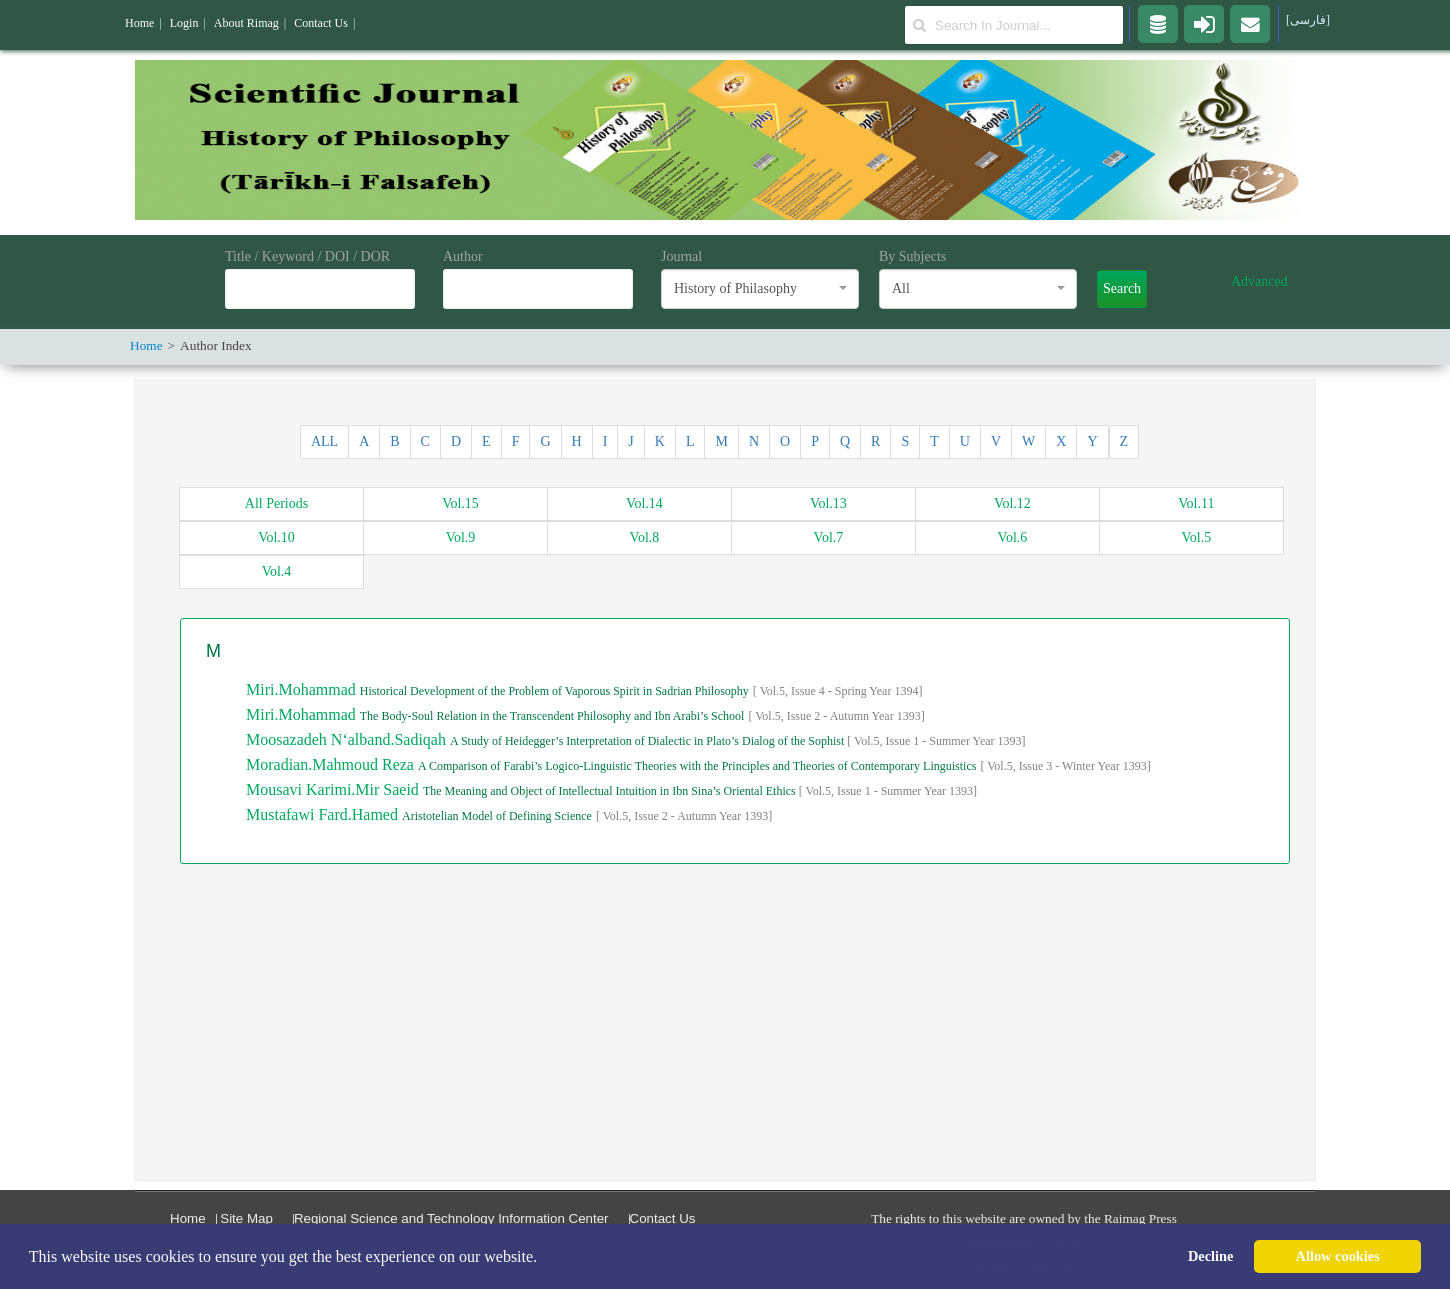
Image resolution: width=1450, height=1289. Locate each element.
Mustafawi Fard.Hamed (324, 814)
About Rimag (246, 23)
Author (463, 256)
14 (644, 503)
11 (1196, 503)
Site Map (246, 1218)
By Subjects (912, 256)
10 (276, 537)
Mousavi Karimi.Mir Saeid (334, 789)
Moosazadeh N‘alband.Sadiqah (348, 739)
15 (460, 503)
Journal (681, 256)
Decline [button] (1211, 1256)
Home (188, 1218)
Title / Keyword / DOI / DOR (307, 256)
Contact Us (663, 1218)
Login (184, 23)
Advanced (1259, 281)
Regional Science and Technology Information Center (451, 1218)
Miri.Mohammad (303, 689)
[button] (544, 1258)
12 (1012, 503)
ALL (324, 441)
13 (828, 503)
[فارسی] (1308, 20)
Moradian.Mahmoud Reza (332, 764)
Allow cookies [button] (1338, 1256)
